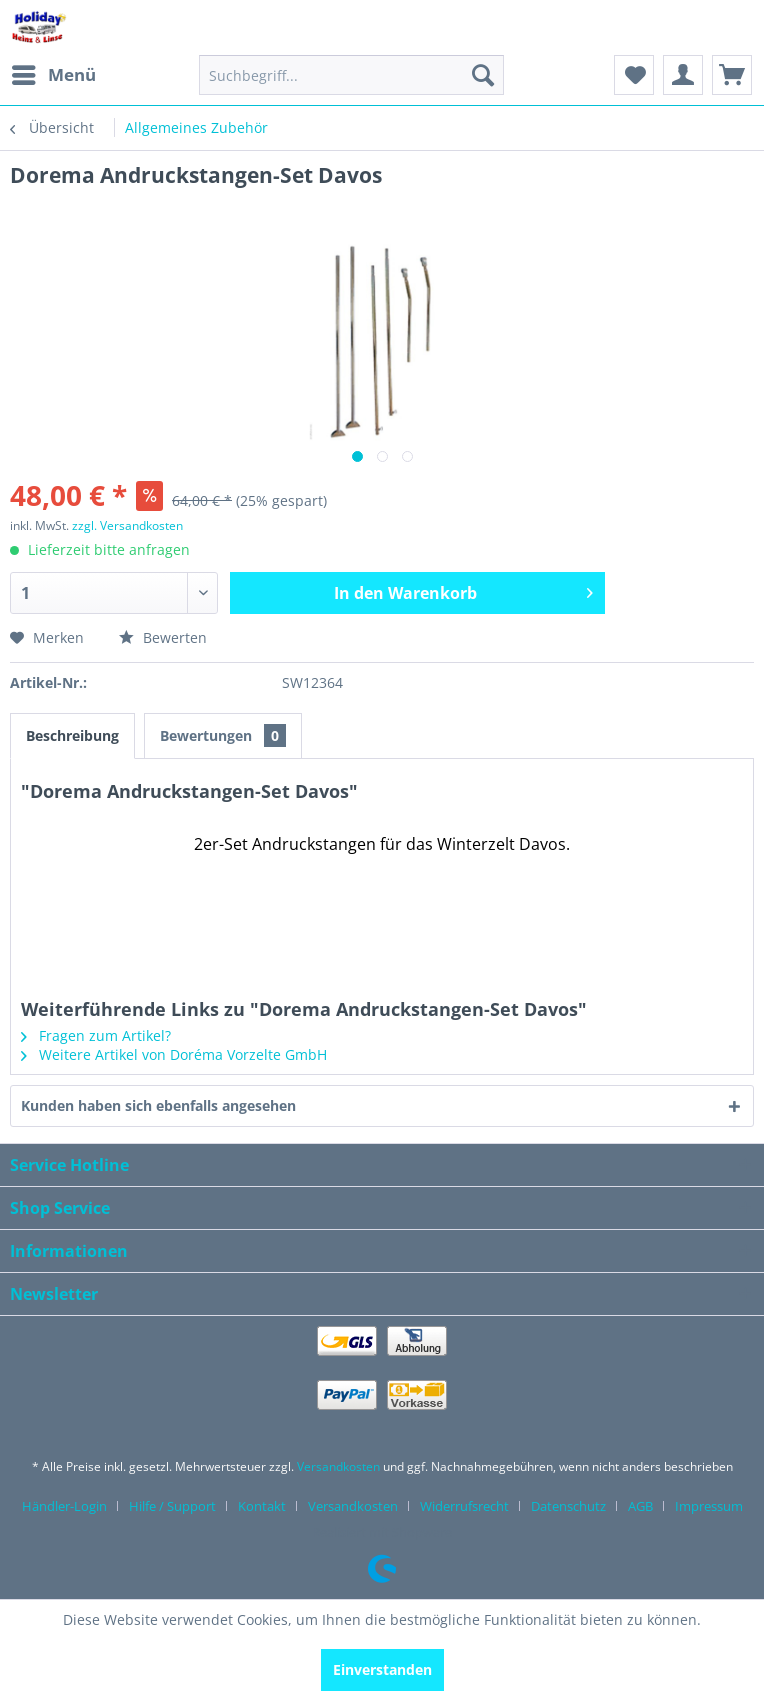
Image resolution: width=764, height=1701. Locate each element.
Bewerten (163, 637)
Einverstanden (382, 1669)
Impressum (709, 1506)
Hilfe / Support (172, 1506)
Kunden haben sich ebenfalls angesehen (158, 1105)
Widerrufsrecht (464, 1506)
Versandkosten (338, 1466)
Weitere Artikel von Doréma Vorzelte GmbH (174, 1054)
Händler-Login (64, 1506)
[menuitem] (53, 75)
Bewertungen (223, 735)
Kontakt (262, 1506)
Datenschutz (568, 1506)
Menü (54, 72)
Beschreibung (72, 735)
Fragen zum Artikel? (96, 1035)
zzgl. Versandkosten (127, 525)
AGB (640, 1506)
